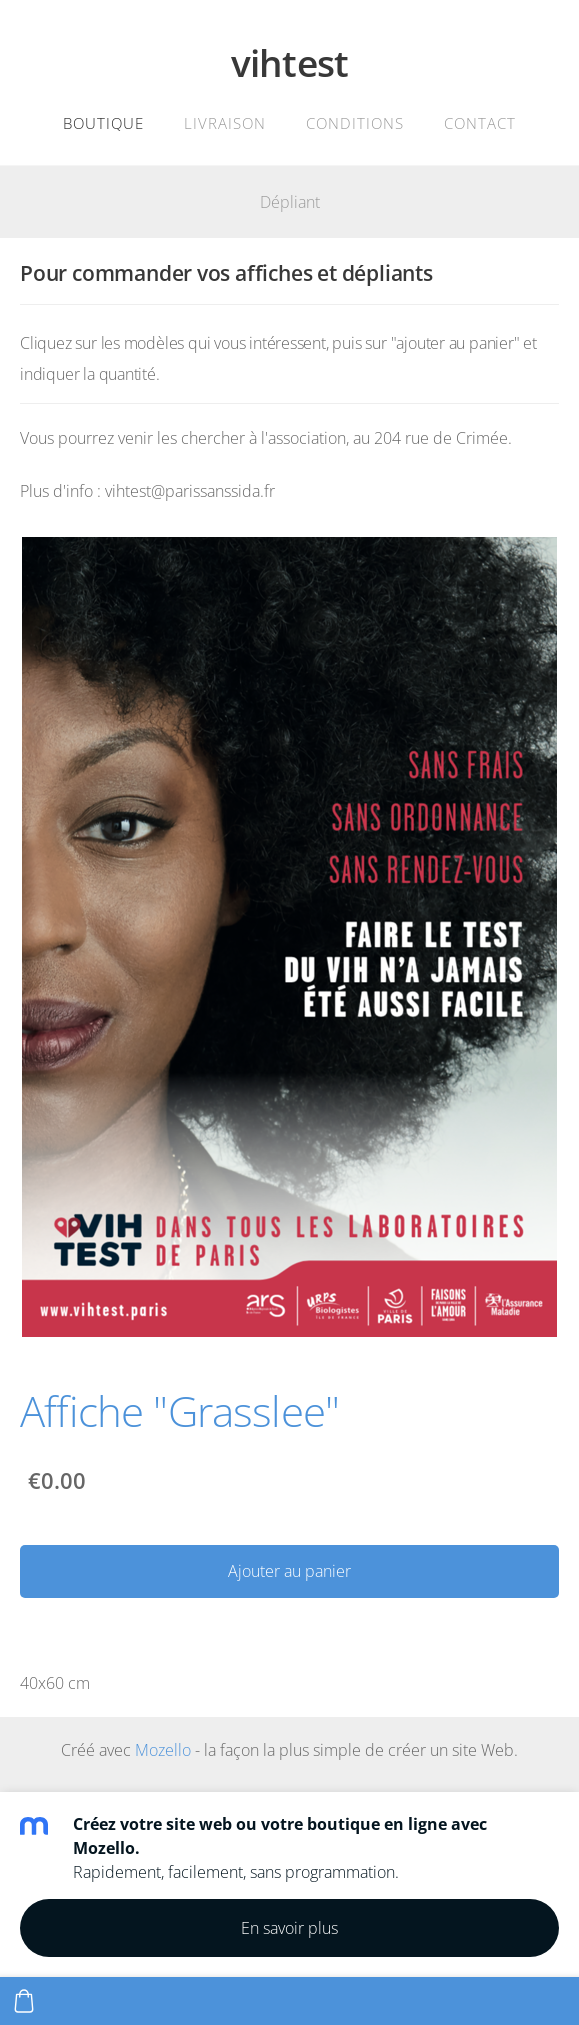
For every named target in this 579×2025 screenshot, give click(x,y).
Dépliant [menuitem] (290, 202)
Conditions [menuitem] (355, 123)
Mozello (163, 1750)
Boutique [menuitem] (103, 123)
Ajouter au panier (289, 1571)
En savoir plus (289, 1928)
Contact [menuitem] (480, 123)
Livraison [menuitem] (225, 123)
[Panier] (24, 2001)
